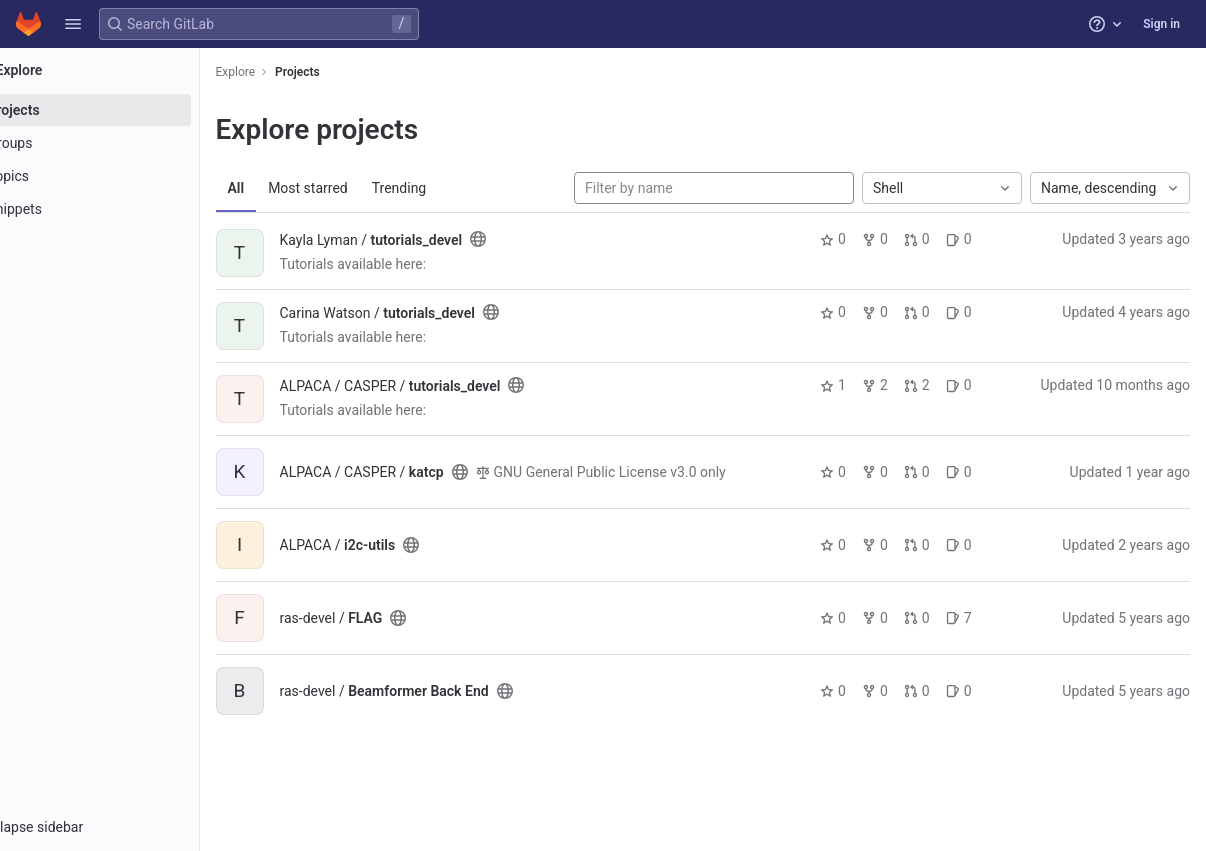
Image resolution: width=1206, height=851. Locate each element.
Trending (455, 188)
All (292, 188)
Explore (292, 72)
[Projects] (127, 110)
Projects (354, 72)
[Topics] (127, 176)
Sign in (1161, 24)
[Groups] (127, 143)
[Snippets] (127, 209)
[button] (73, 24)
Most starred (365, 188)
